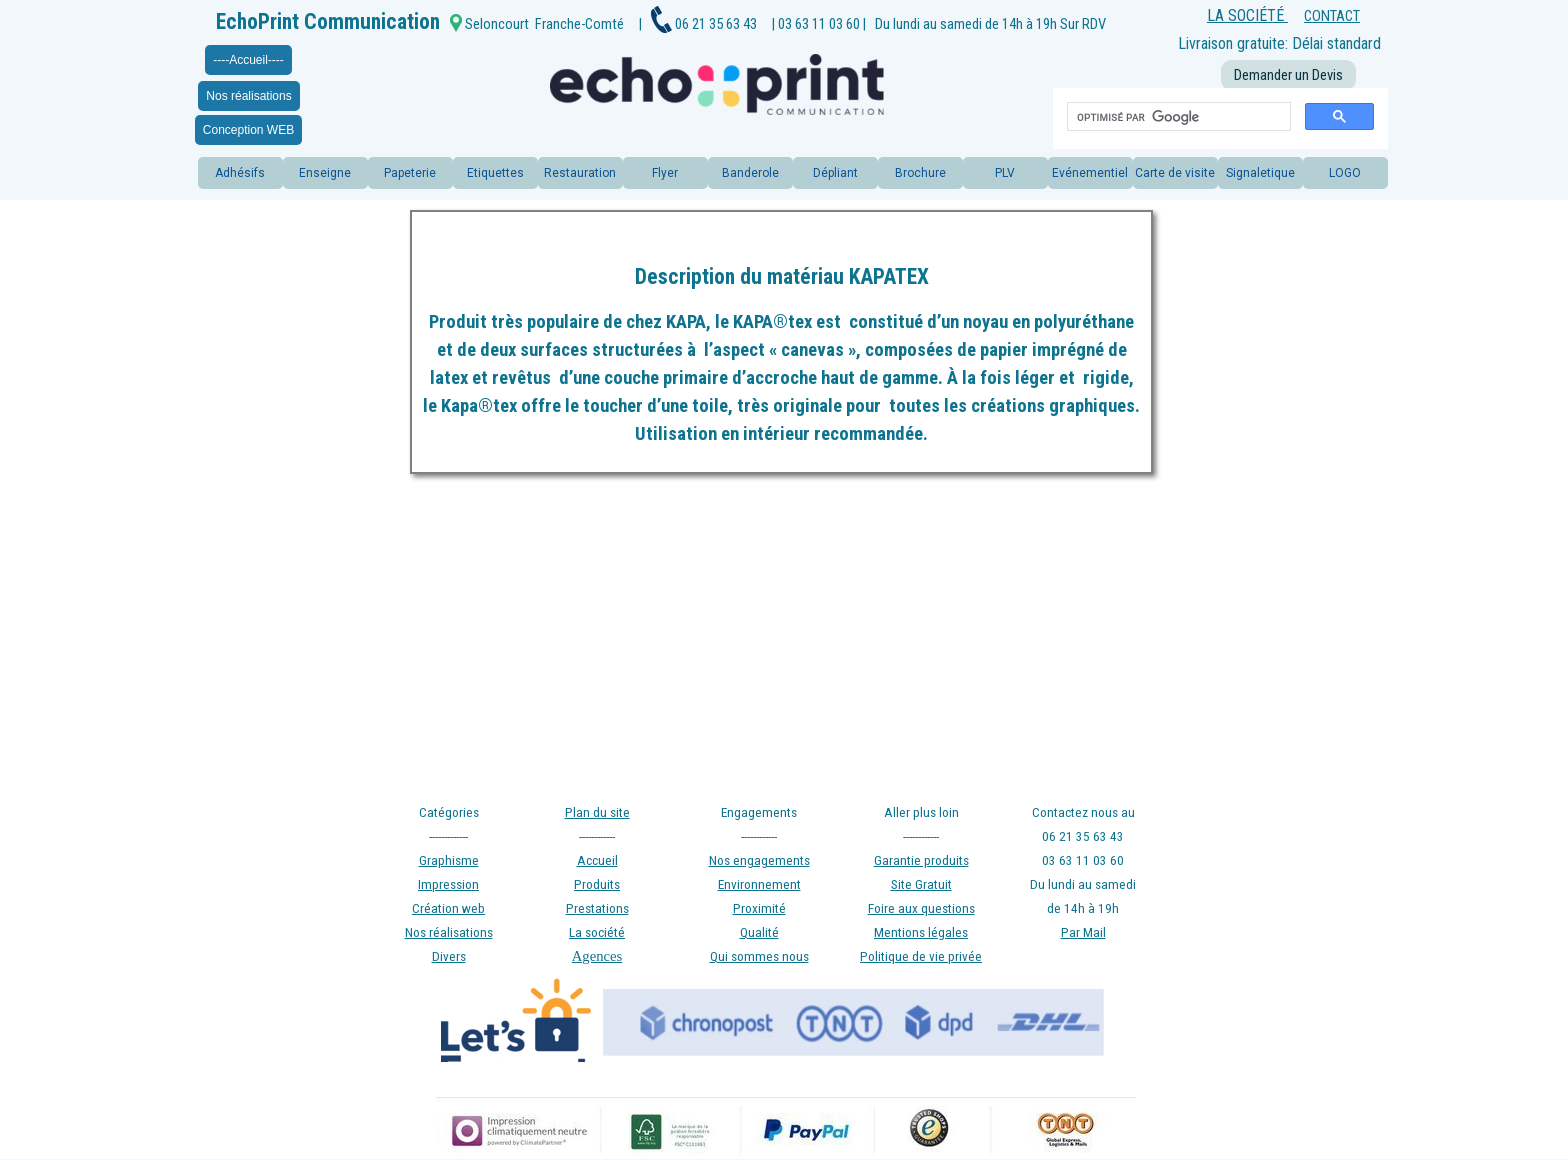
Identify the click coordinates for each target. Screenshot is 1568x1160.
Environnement (759, 884)
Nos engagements (759, 860)
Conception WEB (248, 130)
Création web (448, 908)
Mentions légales (921, 932)
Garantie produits (921, 860)
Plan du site (597, 812)
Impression (448, 884)
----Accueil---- (248, 60)
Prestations (597, 908)
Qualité (759, 932)
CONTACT (1332, 16)
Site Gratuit (921, 884)
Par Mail (1083, 932)
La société (597, 932)
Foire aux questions (921, 908)
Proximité (759, 908)
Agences (597, 956)
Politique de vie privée (921, 956)
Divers (449, 956)
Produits (597, 884)
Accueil (597, 860)
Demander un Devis (1288, 75)
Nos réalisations (248, 96)
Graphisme (449, 860)
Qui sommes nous (759, 956)
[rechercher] (1177, 117)
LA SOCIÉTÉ (1247, 15)
